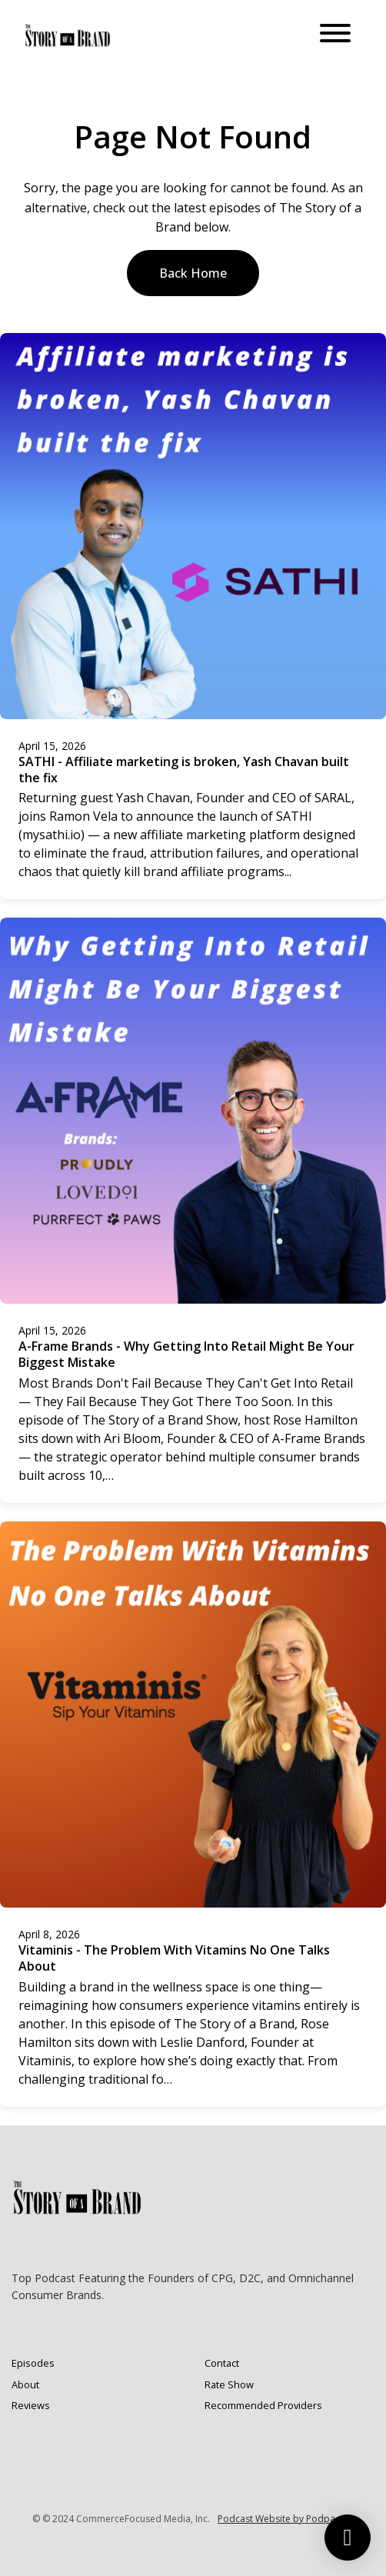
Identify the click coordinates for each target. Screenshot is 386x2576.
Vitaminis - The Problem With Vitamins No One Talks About (174, 1957)
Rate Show (229, 2384)
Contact (222, 2363)
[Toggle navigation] (335, 35)
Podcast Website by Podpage (282, 2518)
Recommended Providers (263, 2405)
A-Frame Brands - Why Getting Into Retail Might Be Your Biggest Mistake (186, 1354)
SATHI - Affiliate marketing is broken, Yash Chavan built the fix (183, 769)
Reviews (31, 2405)
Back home (193, 273)
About (25, 2384)
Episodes (33, 2363)
